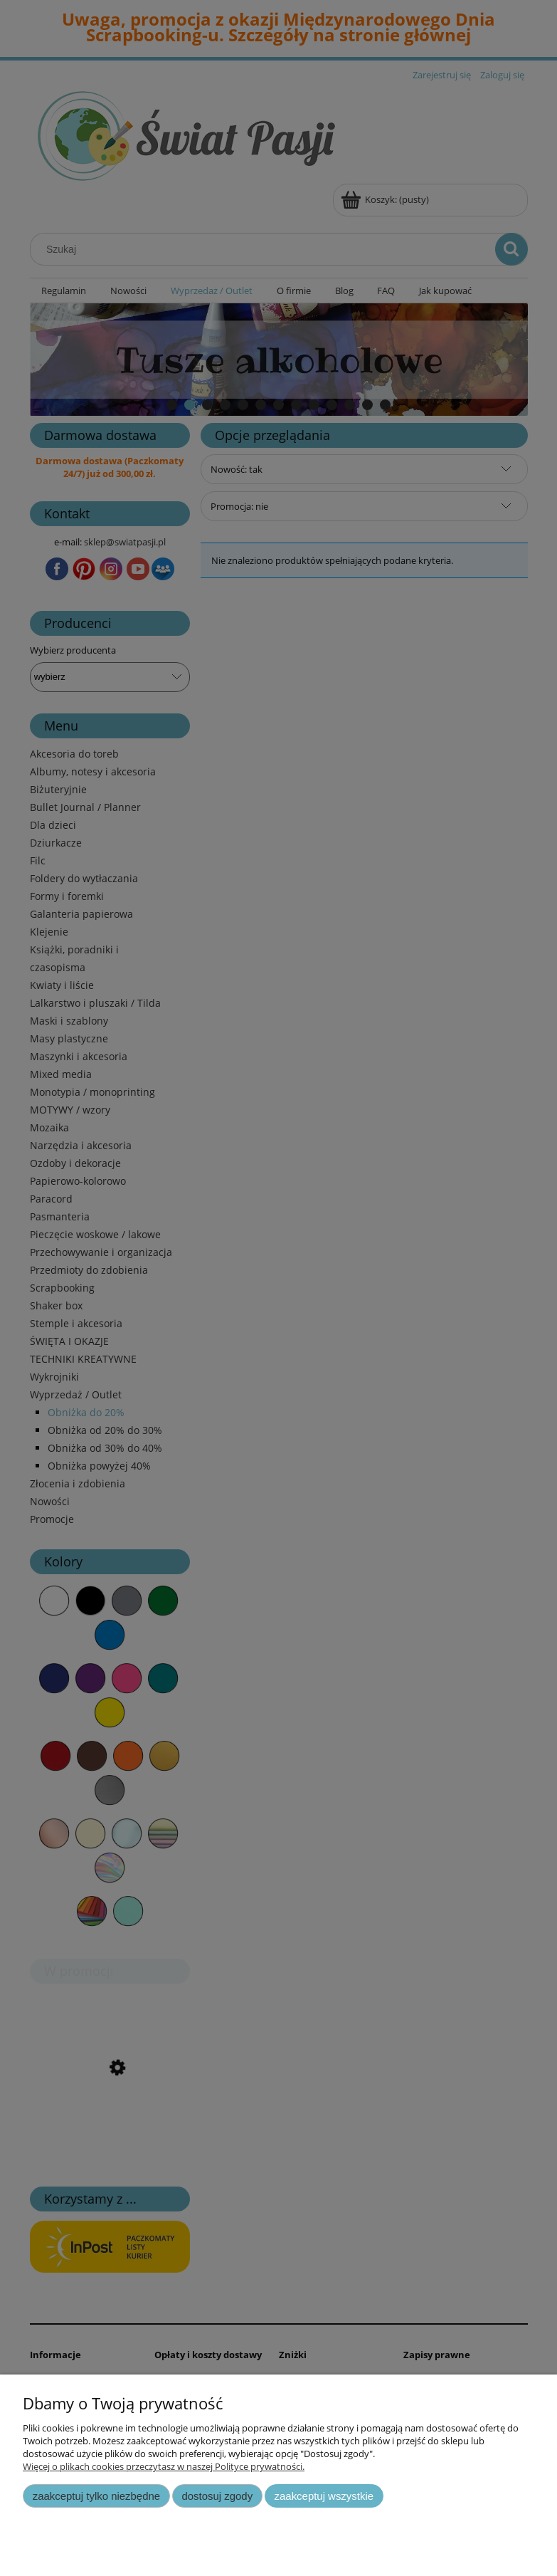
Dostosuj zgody (217, 2496)
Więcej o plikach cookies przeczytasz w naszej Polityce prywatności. (163, 2466)
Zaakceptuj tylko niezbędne (96, 2496)
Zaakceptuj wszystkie (324, 2496)
